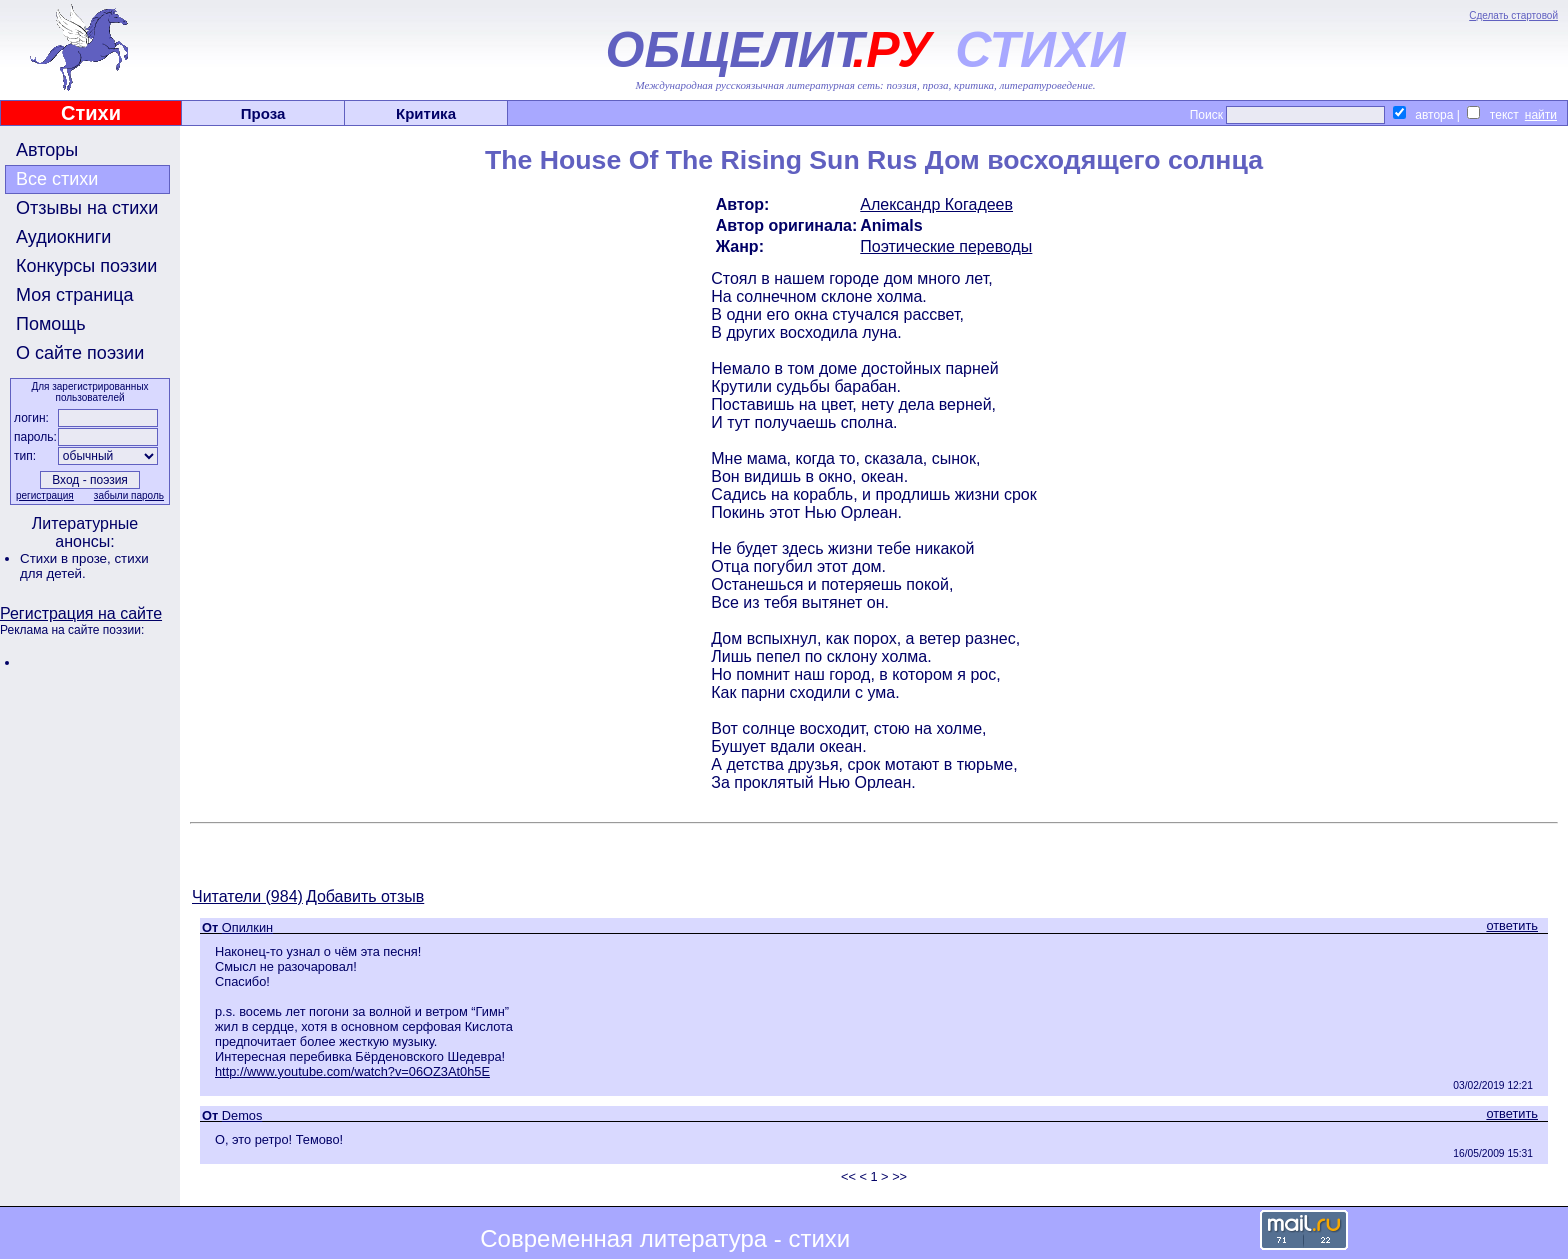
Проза (263, 113)
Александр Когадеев (936, 204)
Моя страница (75, 295)
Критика (426, 113)
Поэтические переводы (946, 246)
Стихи (91, 113)
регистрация (45, 495)
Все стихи (57, 179)
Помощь (51, 324)
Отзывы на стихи (87, 208)
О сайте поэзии (80, 353)
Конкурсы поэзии (86, 266)
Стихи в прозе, (67, 558)
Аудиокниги (63, 237)
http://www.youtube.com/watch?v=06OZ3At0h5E (352, 1071)
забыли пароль (129, 495)
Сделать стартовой (1513, 15)
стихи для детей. (84, 566)
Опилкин (247, 927)
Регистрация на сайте (81, 613)
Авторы (47, 150)
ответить (1512, 925)
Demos (242, 1115)
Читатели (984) (247, 896)
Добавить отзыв (365, 896)
